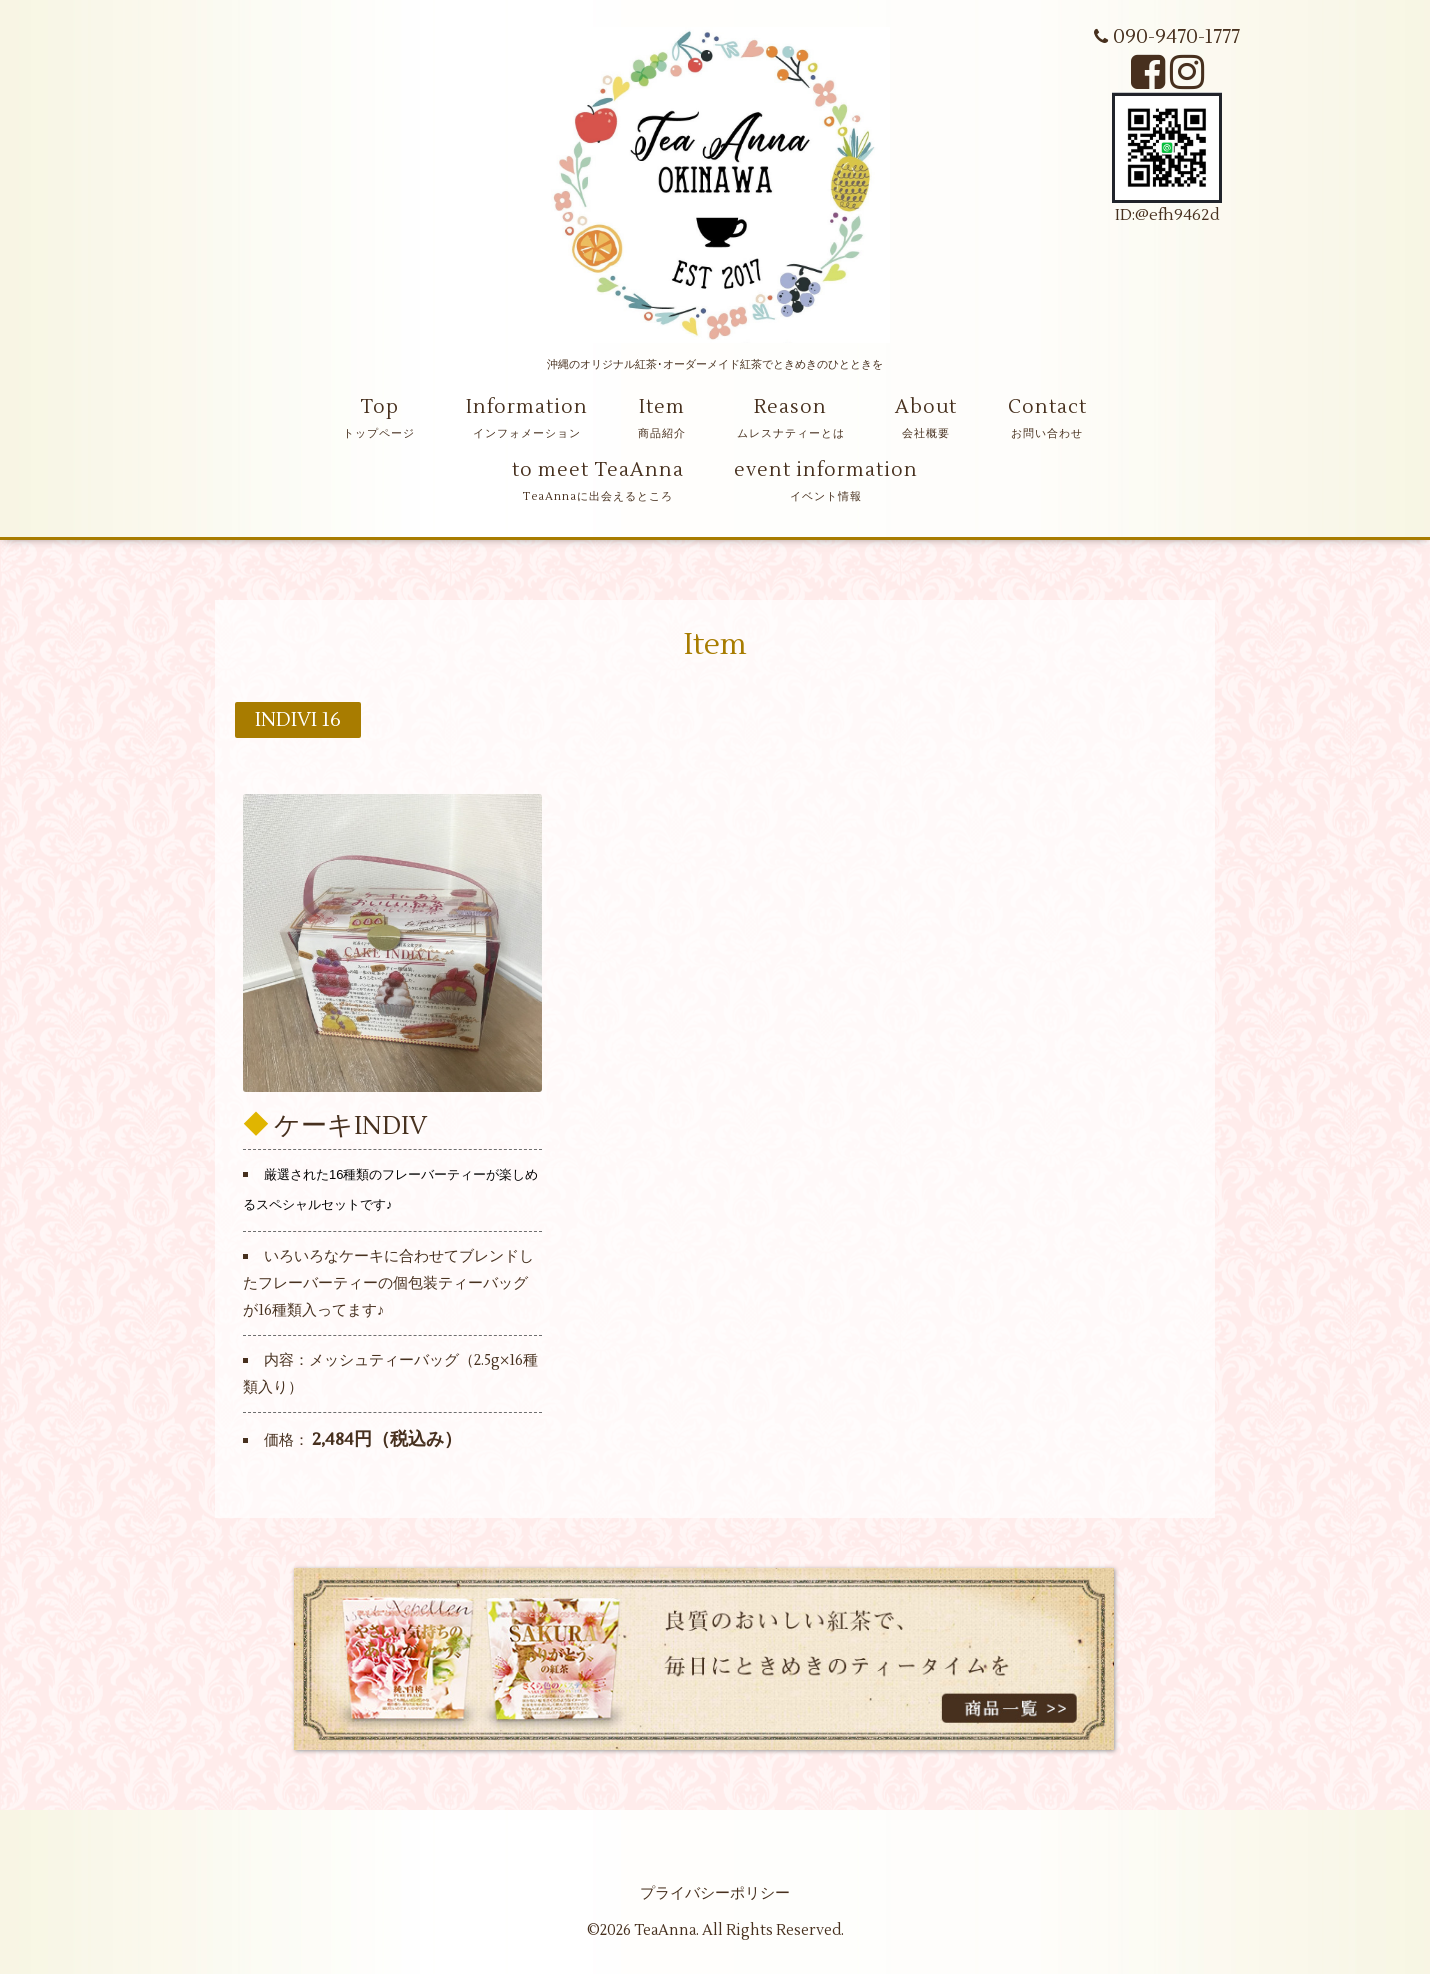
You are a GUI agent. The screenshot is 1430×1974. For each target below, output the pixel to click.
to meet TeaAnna (598, 470)
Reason (790, 407)
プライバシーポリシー (715, 1893)
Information (527, 407)
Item (662, 407)
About (926, 407)
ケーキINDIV (350, 1125)
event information (826, 470)
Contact (1047, 407)
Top (379, 407)
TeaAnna (665, 1930)
